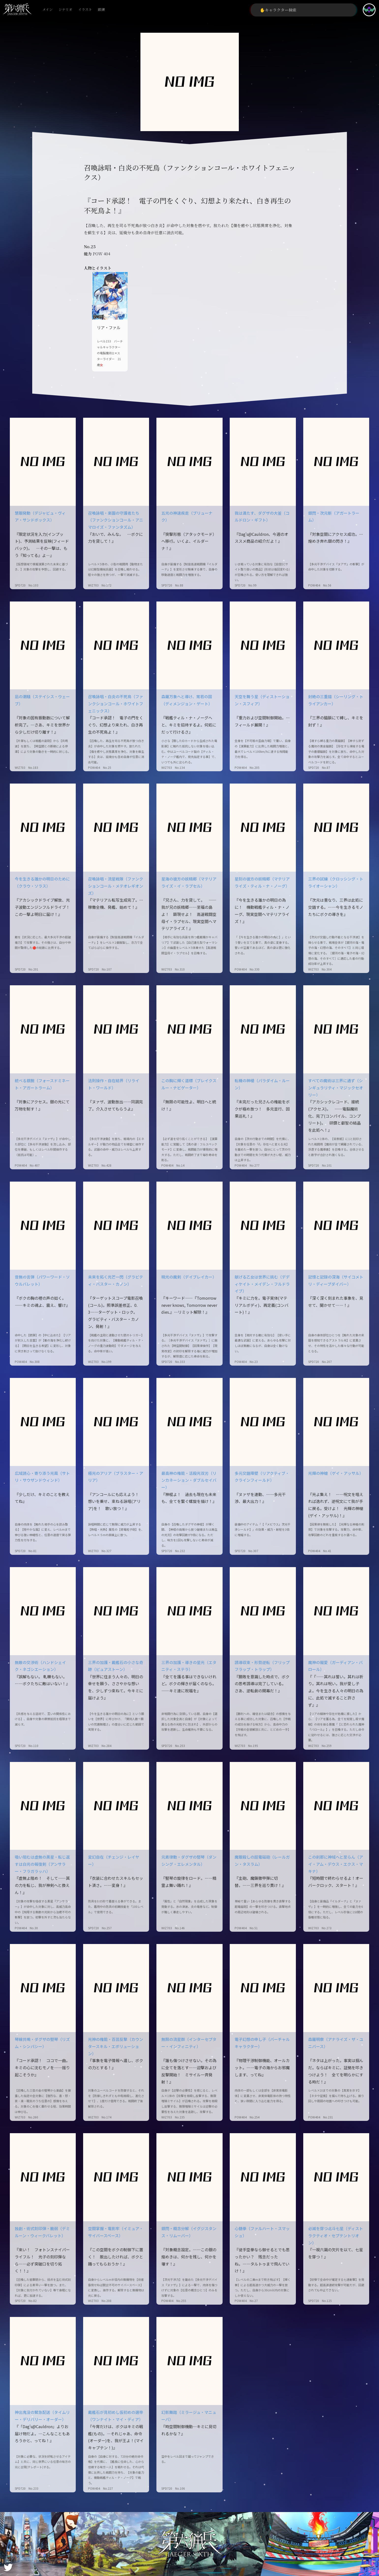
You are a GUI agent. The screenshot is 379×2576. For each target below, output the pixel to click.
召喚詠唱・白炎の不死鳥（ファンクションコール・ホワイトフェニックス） (115, 704)
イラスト (85, 10)
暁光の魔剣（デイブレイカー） (188, 1277)
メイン (47, 10)
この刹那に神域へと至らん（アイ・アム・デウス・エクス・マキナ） (335, 1864)
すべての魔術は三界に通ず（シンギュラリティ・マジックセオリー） (335, 1088)
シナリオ (65, 10)
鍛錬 (101, 10)
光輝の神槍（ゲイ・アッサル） (335, 1473)
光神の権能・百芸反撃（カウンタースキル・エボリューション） (115, 2046)
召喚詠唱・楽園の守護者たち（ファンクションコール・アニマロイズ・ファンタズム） (115, 520)
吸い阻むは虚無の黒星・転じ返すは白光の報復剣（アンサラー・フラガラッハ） (42, 1864)
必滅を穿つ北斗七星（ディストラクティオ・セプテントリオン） (335, 2235)
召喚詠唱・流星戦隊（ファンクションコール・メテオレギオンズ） (115, 886)
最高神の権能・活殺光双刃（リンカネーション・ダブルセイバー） (188, 1480)
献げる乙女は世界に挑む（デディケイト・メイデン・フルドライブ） (262, 1284)
